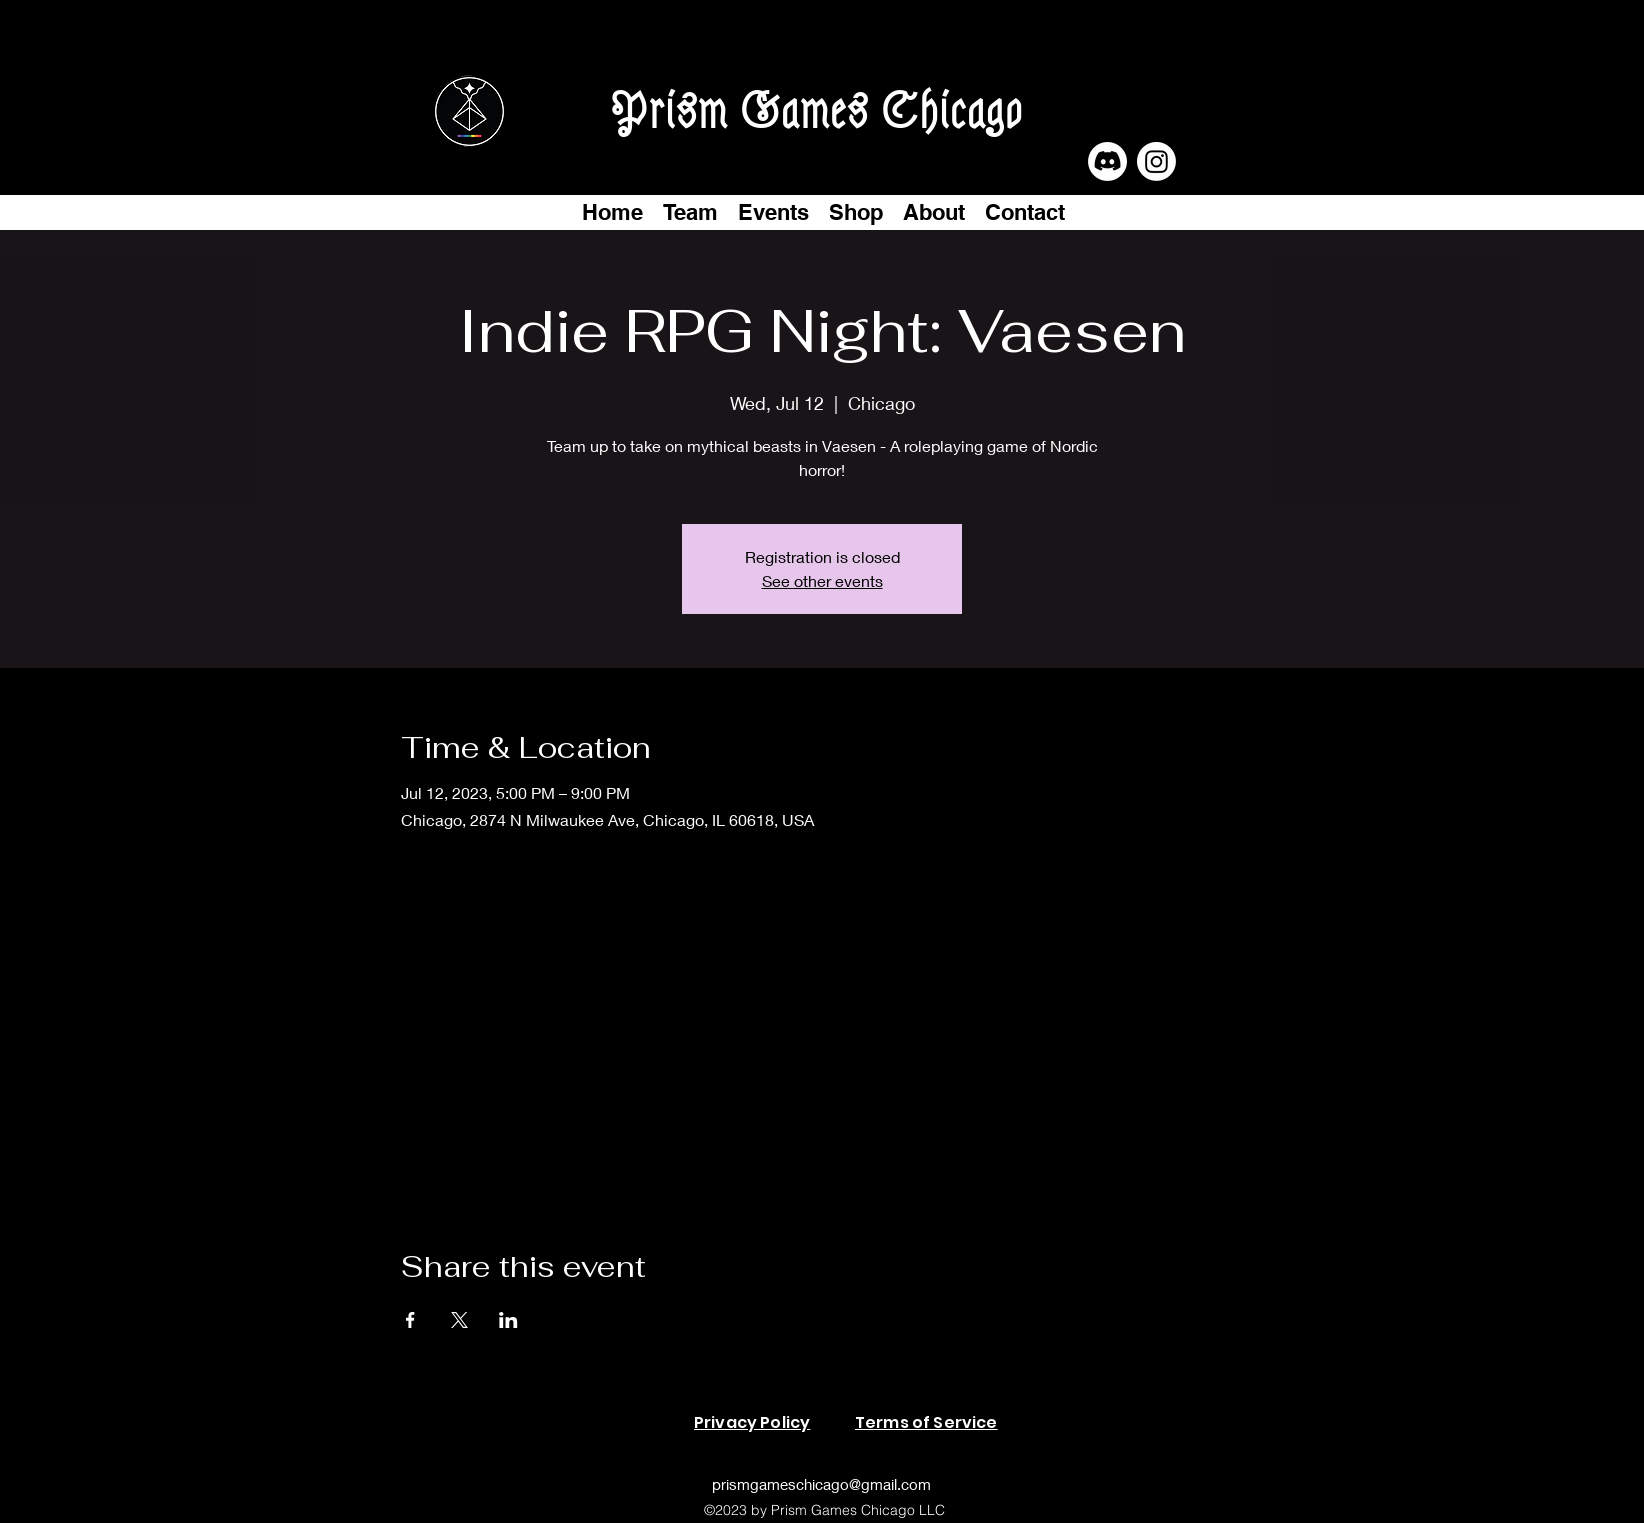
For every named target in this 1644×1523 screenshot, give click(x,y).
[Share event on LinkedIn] (508, 1320)
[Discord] (1107, 161)
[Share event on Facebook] (410, 1320)
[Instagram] (1156, 161)
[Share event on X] (459, 1320)
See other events (822, 580)
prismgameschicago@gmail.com (821, 1484)
